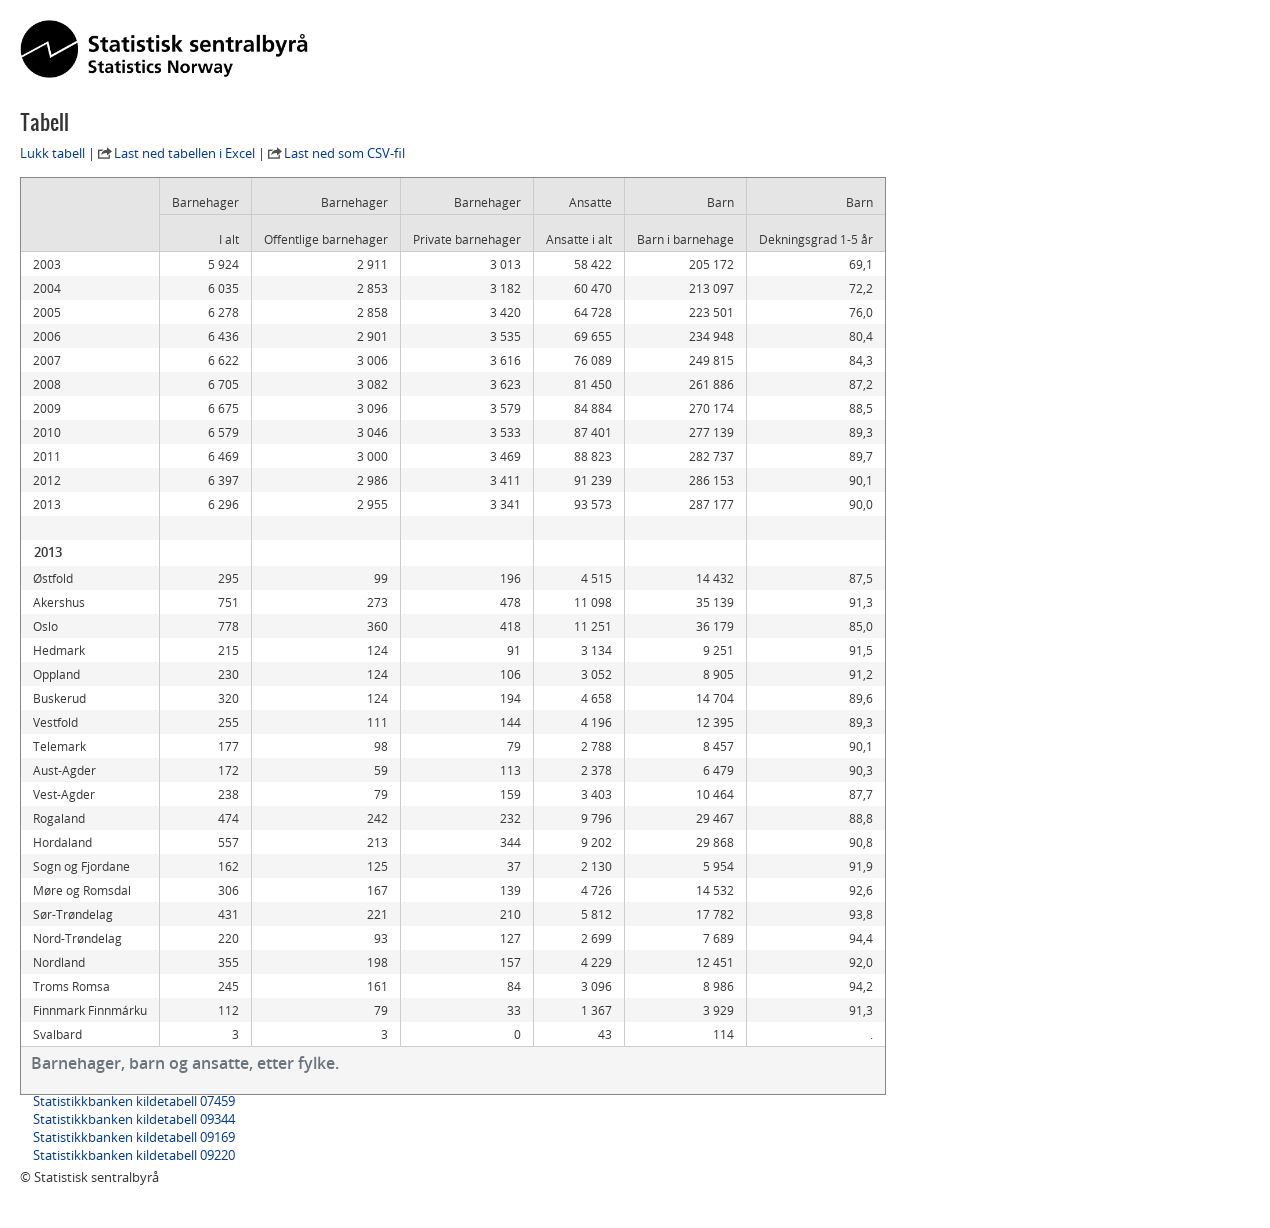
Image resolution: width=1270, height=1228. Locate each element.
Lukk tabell (52, 153)
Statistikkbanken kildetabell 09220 (134, 1155)
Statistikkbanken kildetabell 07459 (134, 1101)
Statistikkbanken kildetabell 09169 (134, 1137)
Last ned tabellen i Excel (184, 153)
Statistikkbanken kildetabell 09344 (134, 1119)
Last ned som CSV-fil (344, 153)
